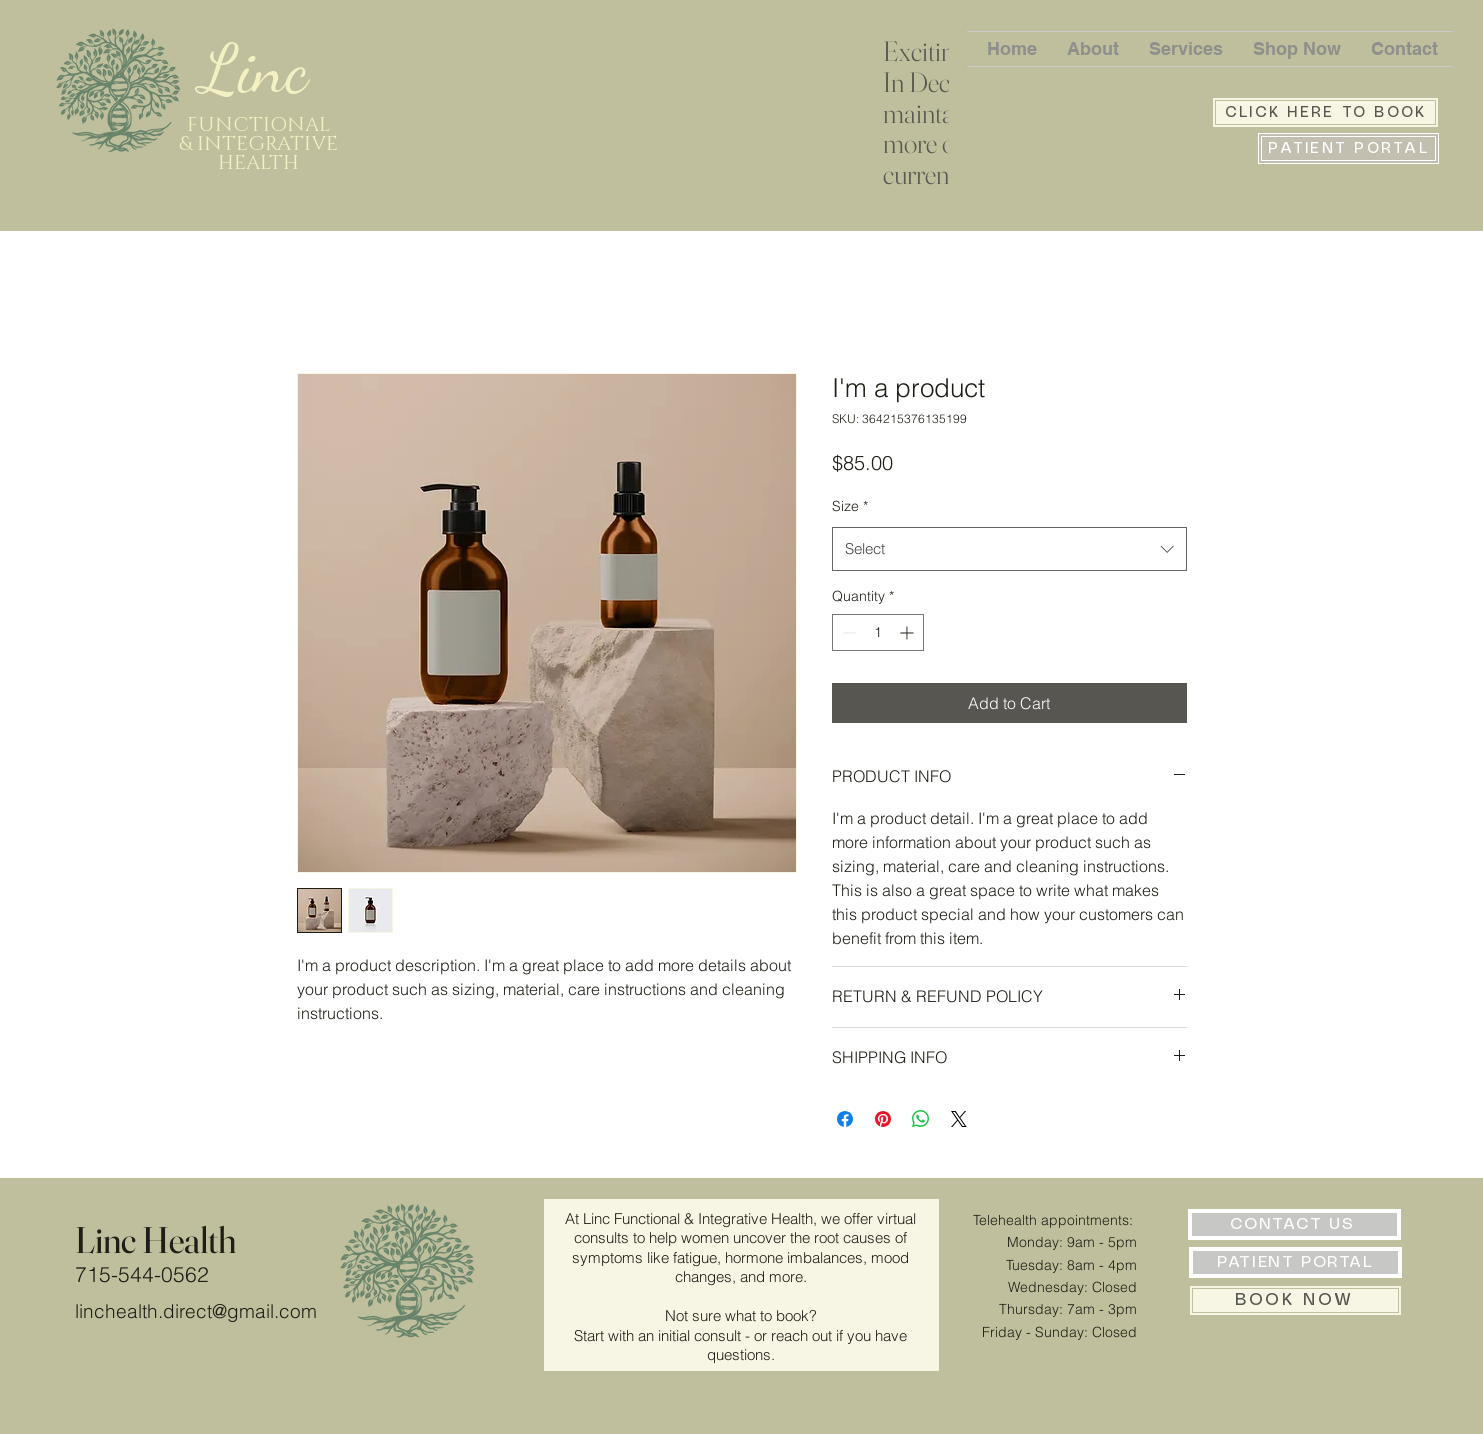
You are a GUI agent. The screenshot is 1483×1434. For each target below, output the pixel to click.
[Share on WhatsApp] (921, 1119)
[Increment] (908, 632)
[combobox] (1009, 549)
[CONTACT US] (1294, 1224)
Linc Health (155, 1239)
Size (850, 506)
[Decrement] (847, 632)
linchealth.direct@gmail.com (196, 1311)
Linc (263, 69)
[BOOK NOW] (1295, 1300)
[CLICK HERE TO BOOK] (1325, 112)
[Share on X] (959, 1119)
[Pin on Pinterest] (883, 1119)
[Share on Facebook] (845, 1119)
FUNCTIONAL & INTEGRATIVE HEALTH (258, 144)
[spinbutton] (878, 632)
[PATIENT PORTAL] (1348, 148)
